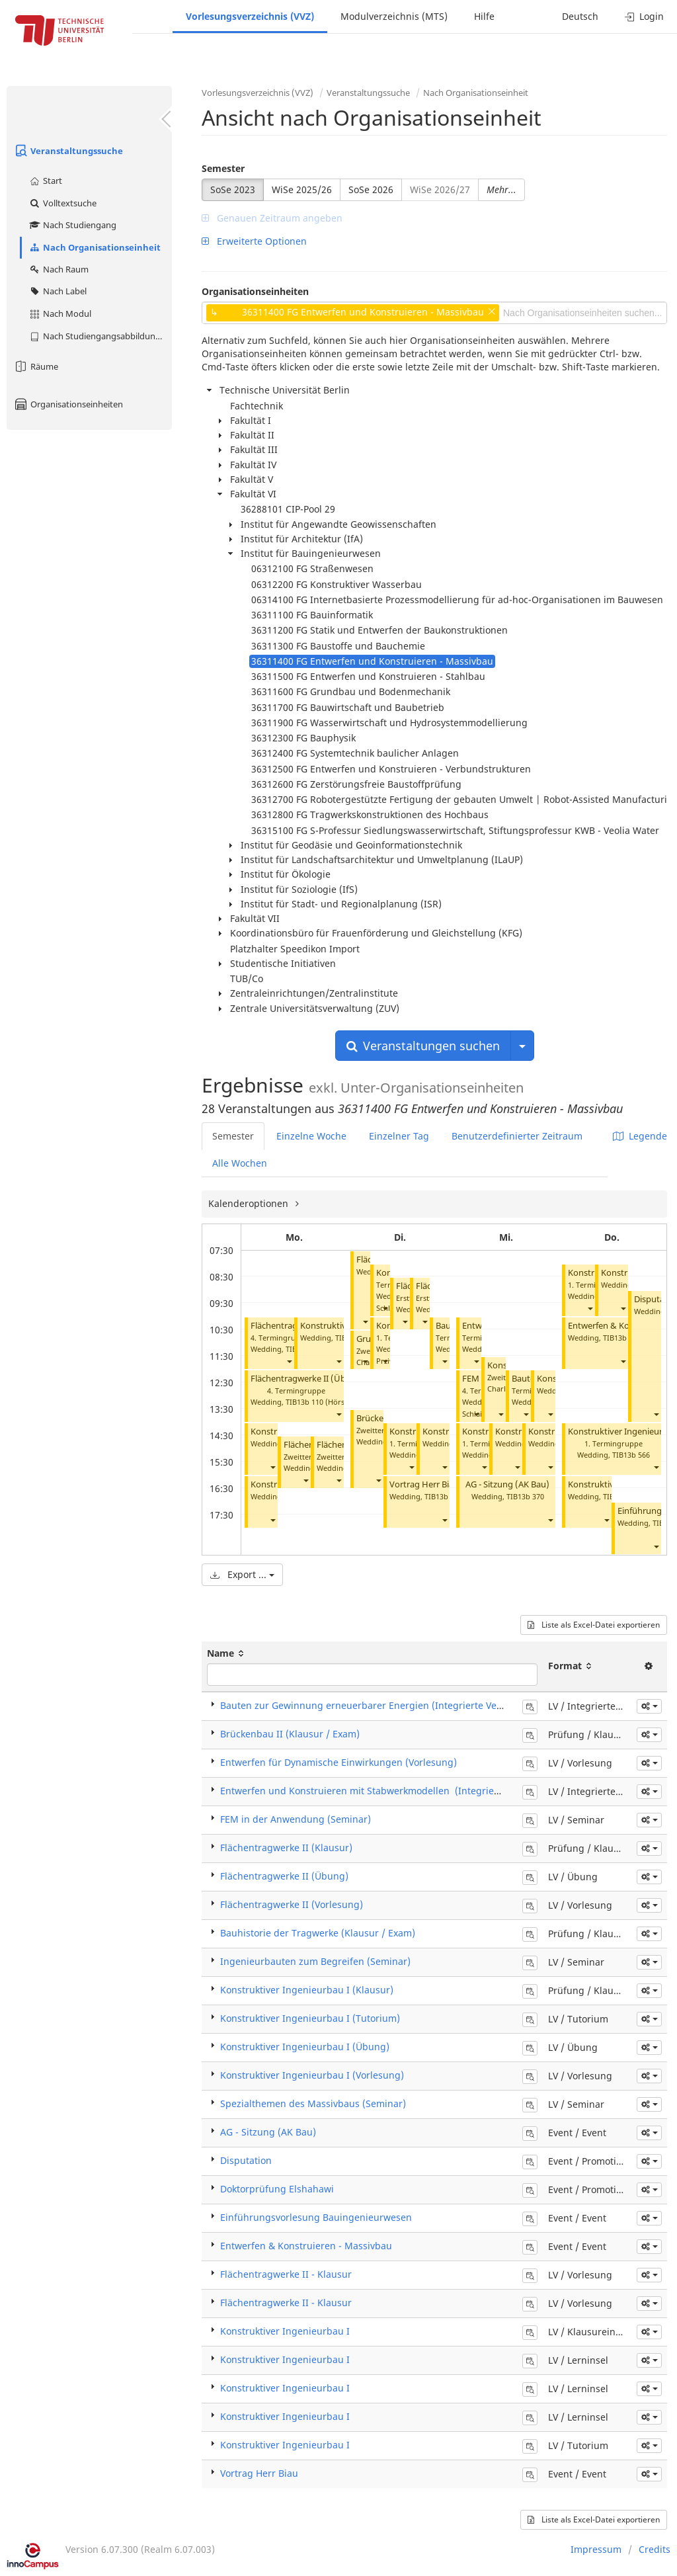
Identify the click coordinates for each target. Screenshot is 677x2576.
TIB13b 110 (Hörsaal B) (325, 1402)
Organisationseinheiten (68, 404)
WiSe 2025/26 (302, 189)
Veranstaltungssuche (68, 151)
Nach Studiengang (72, 225)
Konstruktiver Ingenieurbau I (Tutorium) (310, 2018)
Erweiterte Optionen (254, 241)
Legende (640, 1136)
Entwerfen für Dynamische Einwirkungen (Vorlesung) (338, 1762)
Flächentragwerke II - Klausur (286, 2274)
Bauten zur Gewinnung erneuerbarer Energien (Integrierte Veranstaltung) (386, 1705)
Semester (223, 168)
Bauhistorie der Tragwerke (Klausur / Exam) (317, 1933)
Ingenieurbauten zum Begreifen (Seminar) (315, 1961)
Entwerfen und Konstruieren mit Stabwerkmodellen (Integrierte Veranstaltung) (397, 1790)
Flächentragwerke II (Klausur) (286, 1847)
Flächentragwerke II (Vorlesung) (291, 1904)
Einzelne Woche (311, 1136)
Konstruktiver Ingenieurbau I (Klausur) (306, 1989)
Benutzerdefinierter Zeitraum (517, 1136)
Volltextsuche (62, 203)
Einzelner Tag (399, 1136)
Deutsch (580, 16)
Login (644, 16)
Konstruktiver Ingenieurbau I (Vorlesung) (312, 2075)
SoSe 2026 (370, 189)
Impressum (596, 2549)
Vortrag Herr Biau (424, 1484)
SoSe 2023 (232, 189)
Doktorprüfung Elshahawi (277, 2188)
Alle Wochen (239, 1163)
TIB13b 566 (631, 1455)
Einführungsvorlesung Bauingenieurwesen (316, 2217)
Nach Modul (59, 313)
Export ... (242, 1574)
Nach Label (57, 291)
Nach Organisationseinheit (94, 247)
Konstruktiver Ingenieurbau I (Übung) (304, 2046)
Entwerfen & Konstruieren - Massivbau (306, 2245)
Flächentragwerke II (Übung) (308, 1378)
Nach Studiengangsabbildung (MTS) (100, 336)
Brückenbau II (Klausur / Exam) (290, 1733)
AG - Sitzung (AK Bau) (507, 1484)
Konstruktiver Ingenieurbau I (285, 2331)
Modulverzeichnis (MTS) (394, 16)
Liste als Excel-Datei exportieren (594, 1624)
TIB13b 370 (525, 1496)
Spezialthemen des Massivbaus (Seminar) (313, 2103)
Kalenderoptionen (249, 1203)
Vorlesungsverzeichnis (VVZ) (250, 16)
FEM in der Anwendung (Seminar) (295, 1819)
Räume (35, 366)
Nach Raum (58, 269)
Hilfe (484, 16)
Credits (654, 2549)
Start (45, 181)
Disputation (246, 2160)
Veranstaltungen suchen (423, 1046)
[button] (289, 1361)
